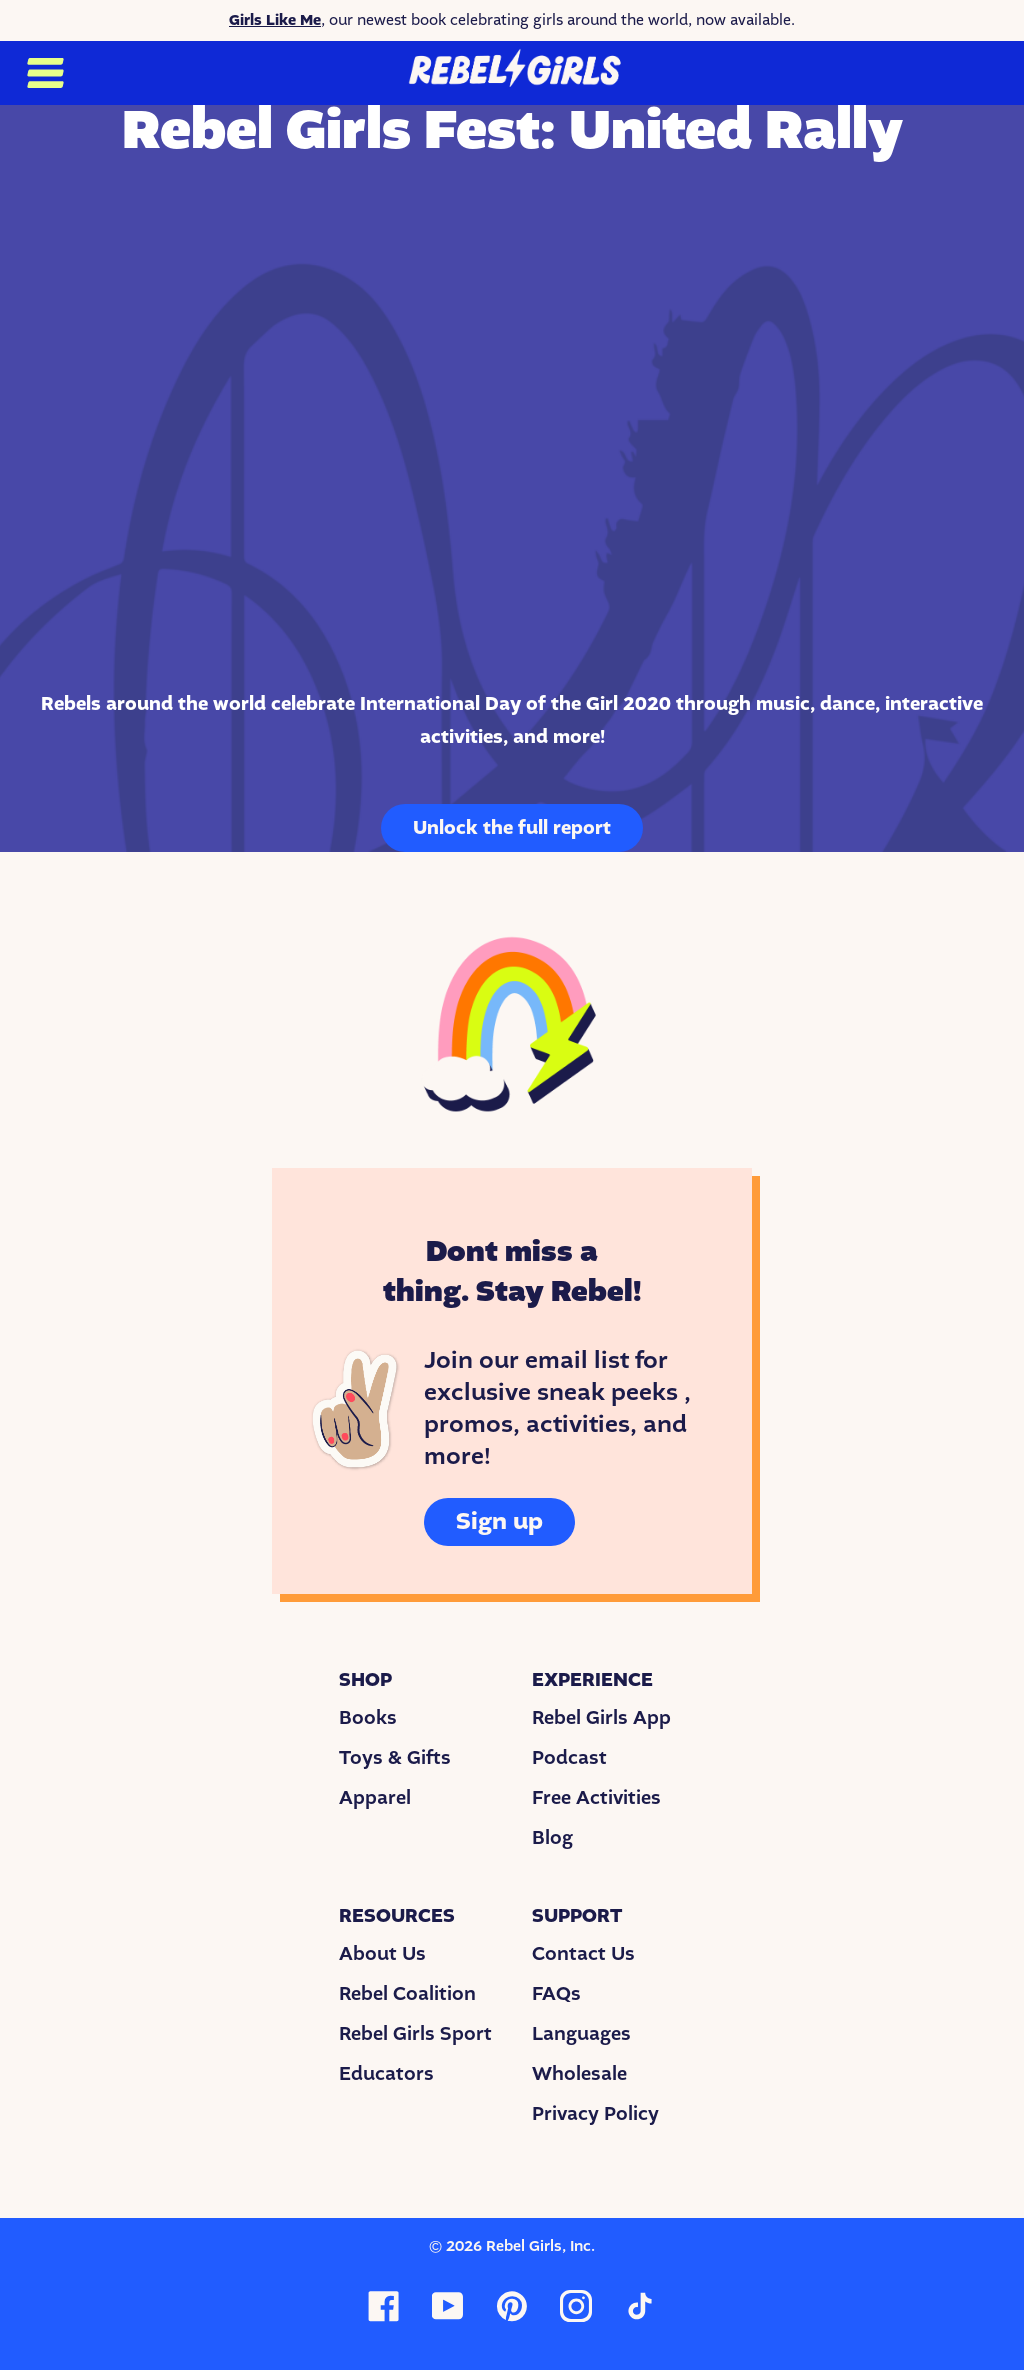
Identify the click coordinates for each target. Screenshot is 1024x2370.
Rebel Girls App (601, 1718)
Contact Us (583, 1954)
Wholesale (579, 2074)
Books (368, 1718)
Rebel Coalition (407, 1994)
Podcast (569, 1758)
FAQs (556, 1994)
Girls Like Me (275, 20)
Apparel (375, 1798)
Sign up (499, 1521)
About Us (382, 1954)
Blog (552, 1838)
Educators (386, 2074)
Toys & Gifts (395, 1758)
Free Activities (596, 1798)
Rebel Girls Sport (415, 2034)
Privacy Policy (595, 2114)
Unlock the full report (512, 828)
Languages (581, 2034)
